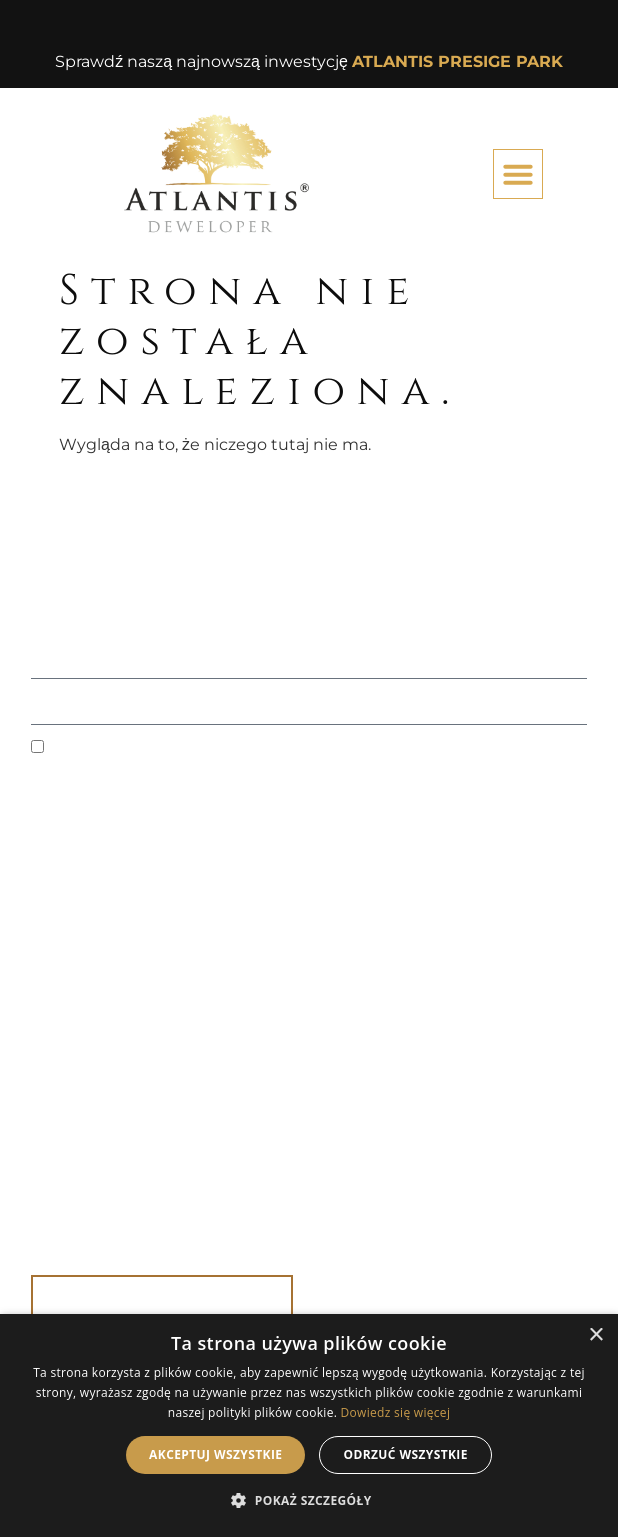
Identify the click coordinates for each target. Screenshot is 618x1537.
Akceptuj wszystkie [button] (215, 1454)
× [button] (595, 1335)
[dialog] (309, 1425)
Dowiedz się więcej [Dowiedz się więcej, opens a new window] (396, 1412)
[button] (518, 174)
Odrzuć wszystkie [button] (405, 1454)
